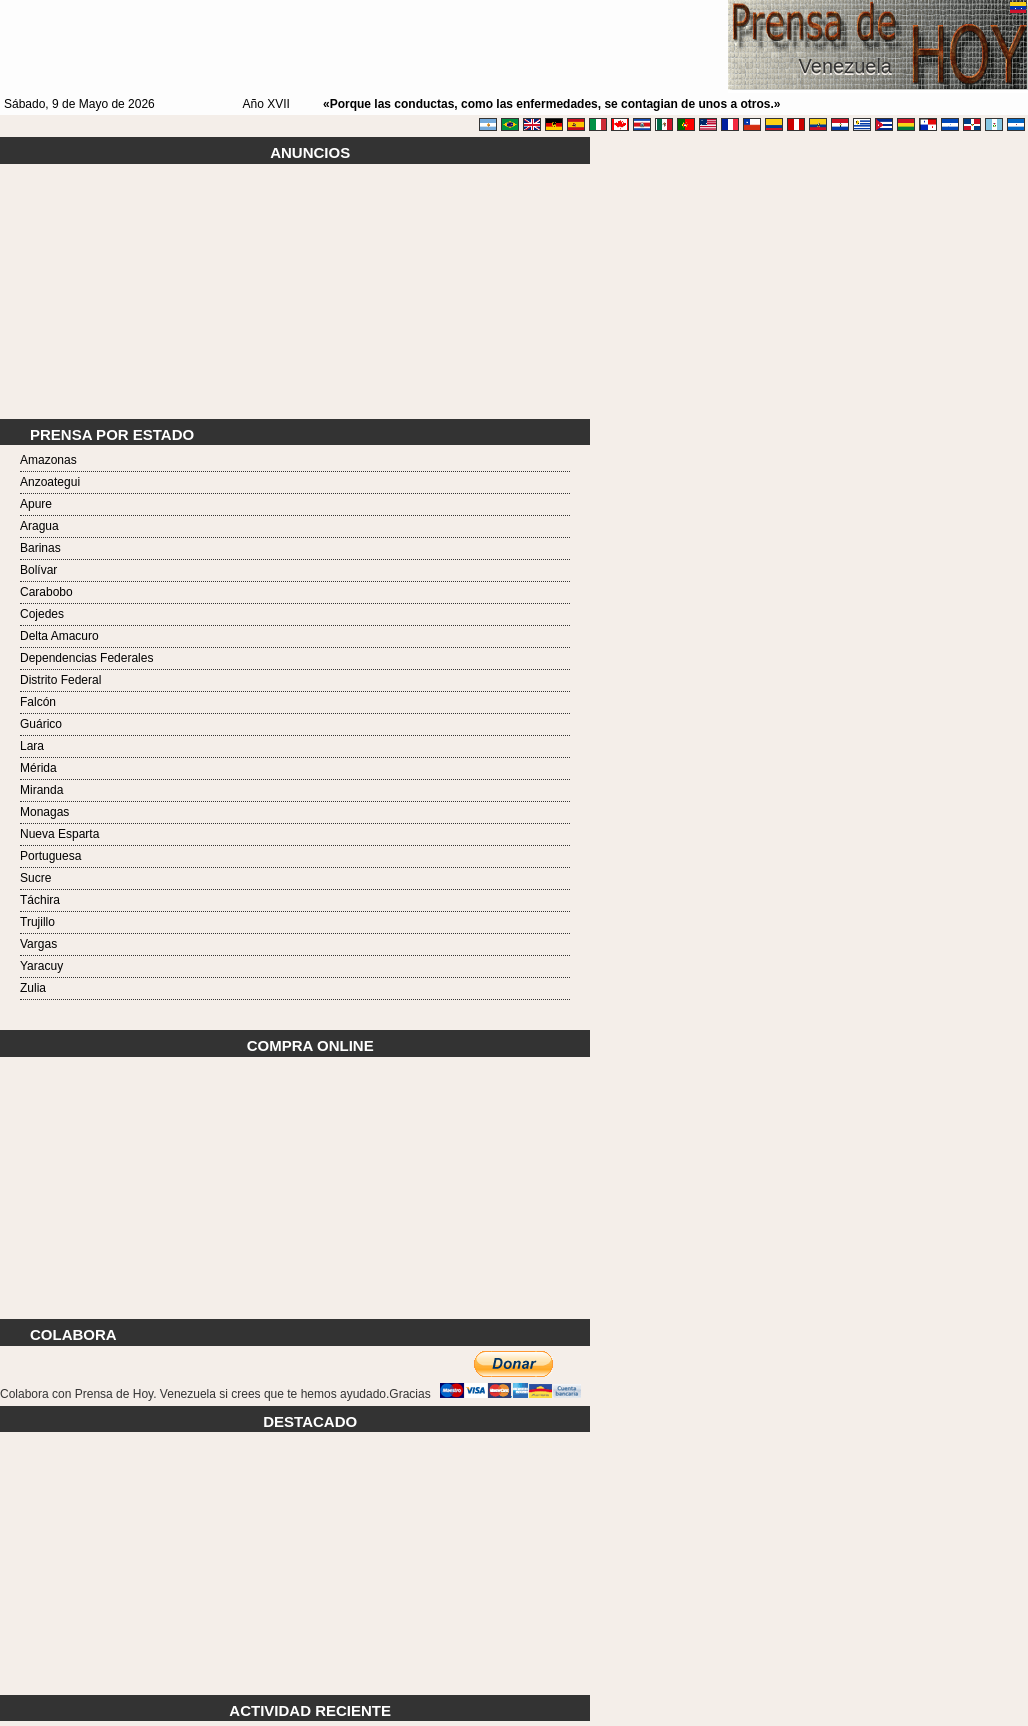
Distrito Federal (60, 680)
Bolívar (38, 570)
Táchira (40, 900)
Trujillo (37, 922)
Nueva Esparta (59, 834)
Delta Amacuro (59, 636)
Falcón (38, 702)
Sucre (35, 878)
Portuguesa (50, 856)
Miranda (41, 790)
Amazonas (48, 460)
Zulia (33, 988)
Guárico (41, 724)
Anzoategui (50, 482)
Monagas (44, 812)
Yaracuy (41, 966)
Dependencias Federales (86, 658)
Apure (36, 504)
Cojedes (42, 614)
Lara (32, 746)
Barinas (40, 548)
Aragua (39, 526)
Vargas (38, 944)
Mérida (38, 768)
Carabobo (46, 592)
